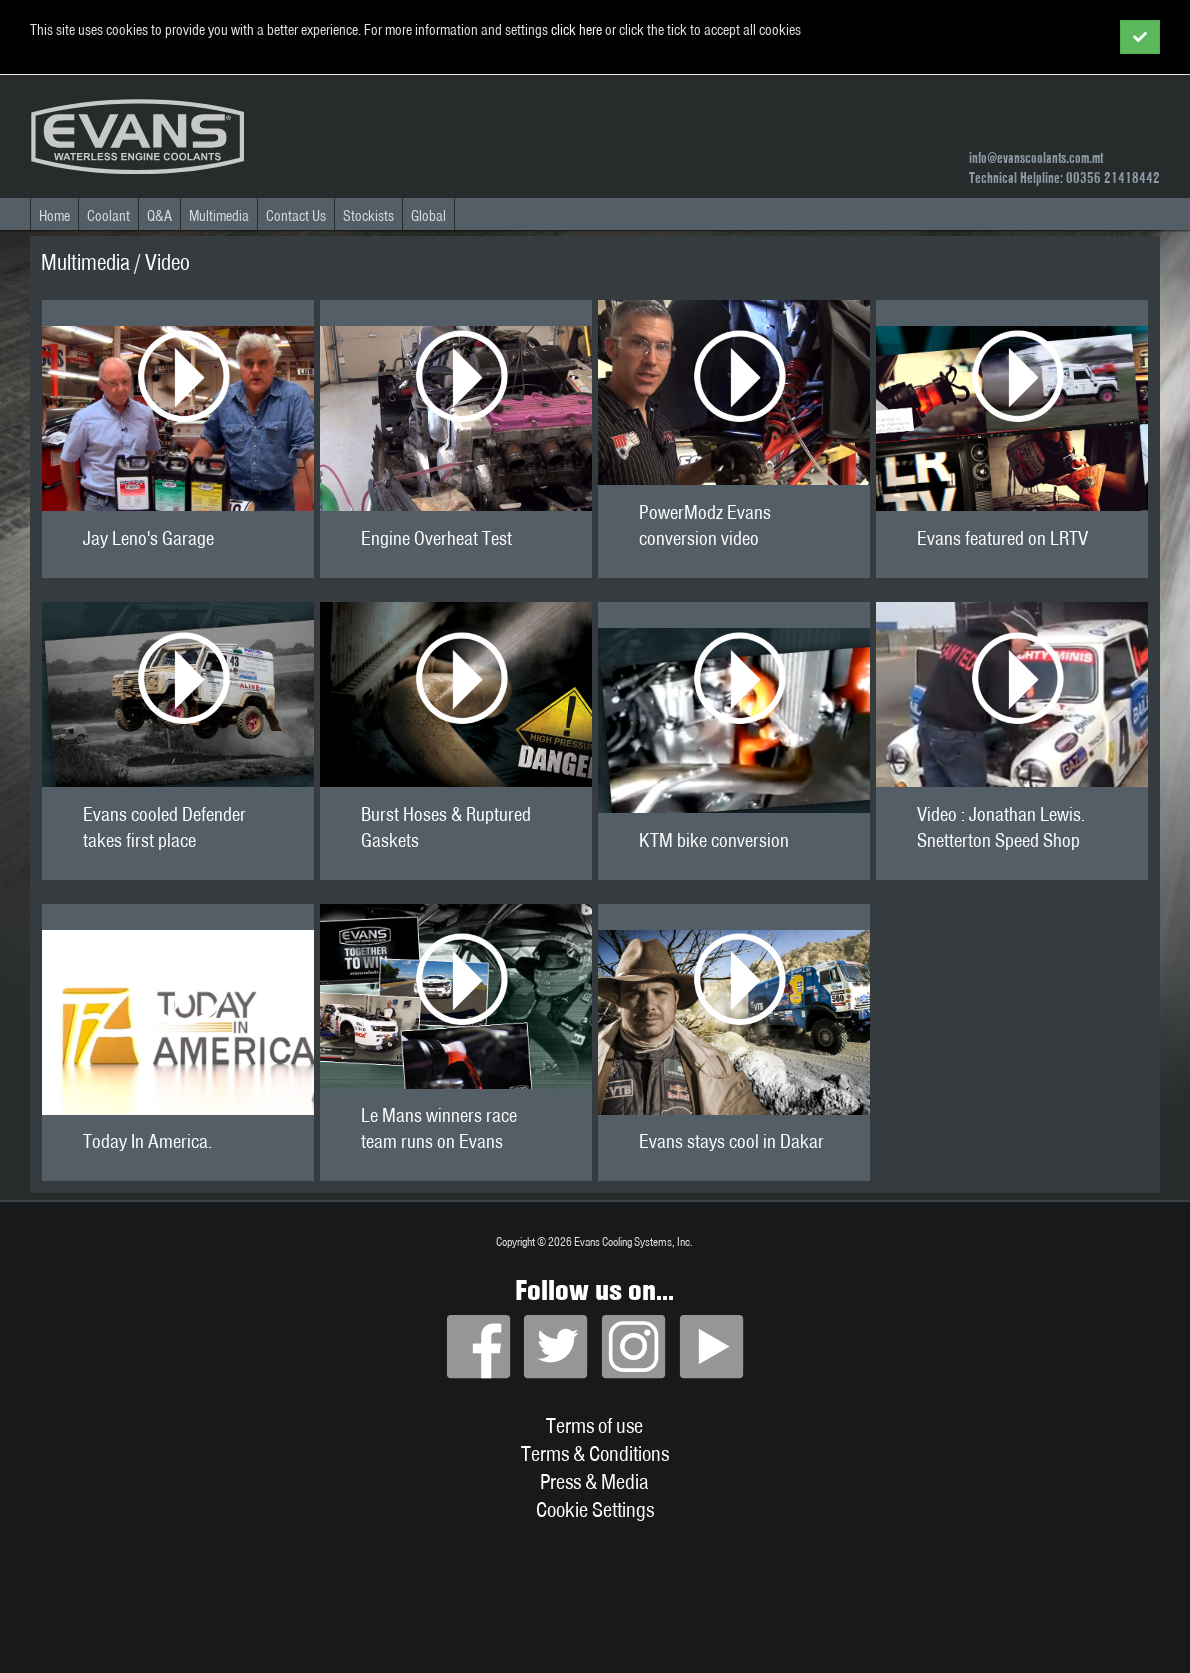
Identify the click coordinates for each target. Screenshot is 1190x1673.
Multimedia (219, 216)
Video (167, 262)
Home (54, 216)
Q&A (159, 216)
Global (428, 216)
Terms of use (594, 1425)
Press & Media (594, 1481)
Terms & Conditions (595, 1453)
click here (576, 30)
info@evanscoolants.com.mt (1036, 158)
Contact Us (296, 216)
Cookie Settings (595, 1509)
